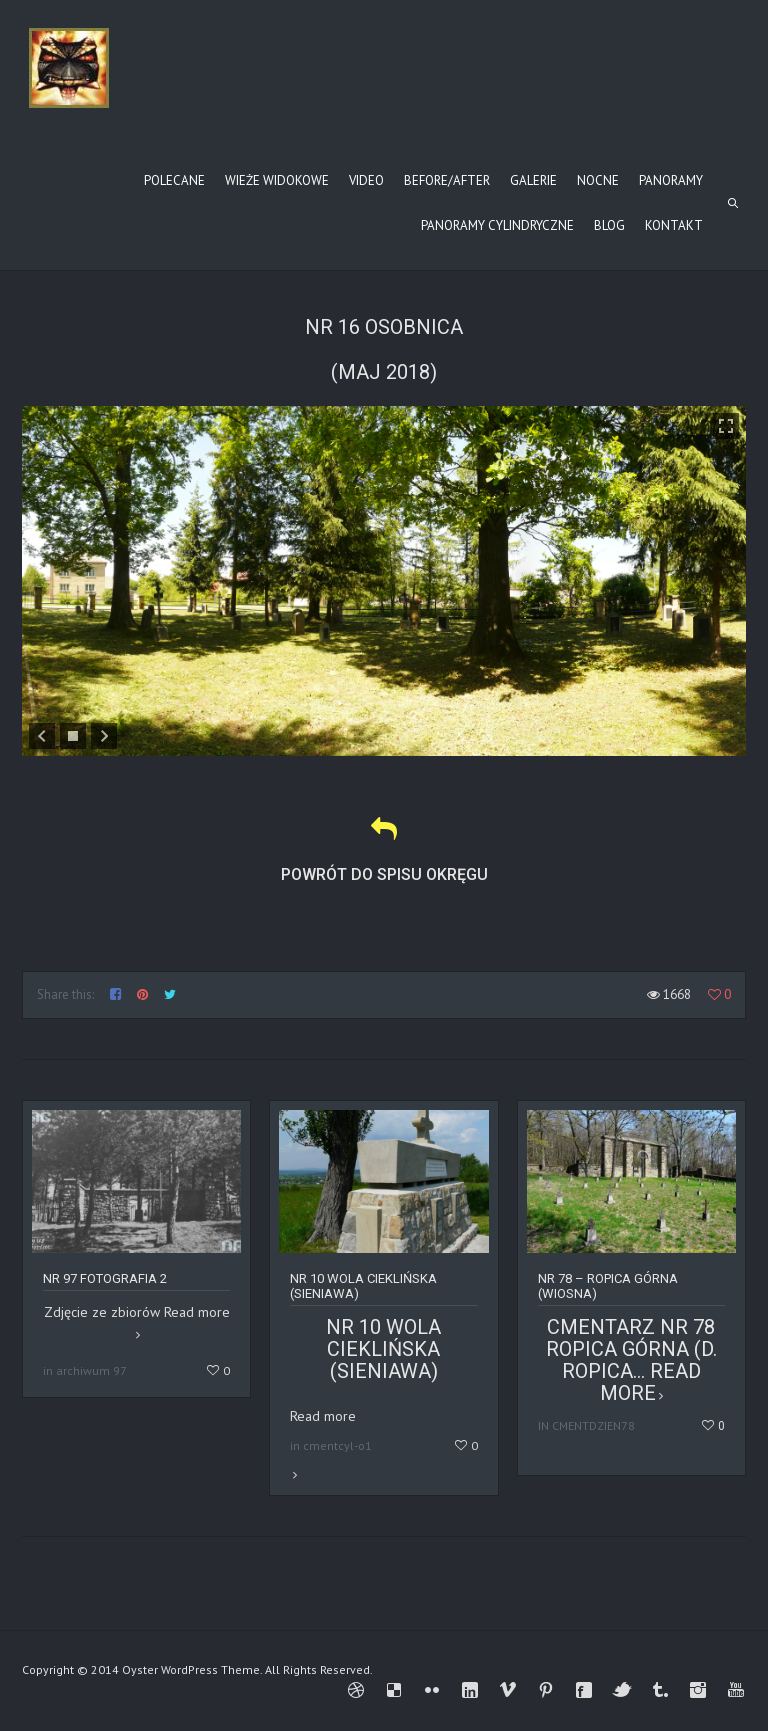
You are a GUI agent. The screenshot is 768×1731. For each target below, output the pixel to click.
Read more (383, 1435)
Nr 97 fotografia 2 (105, 1278)
